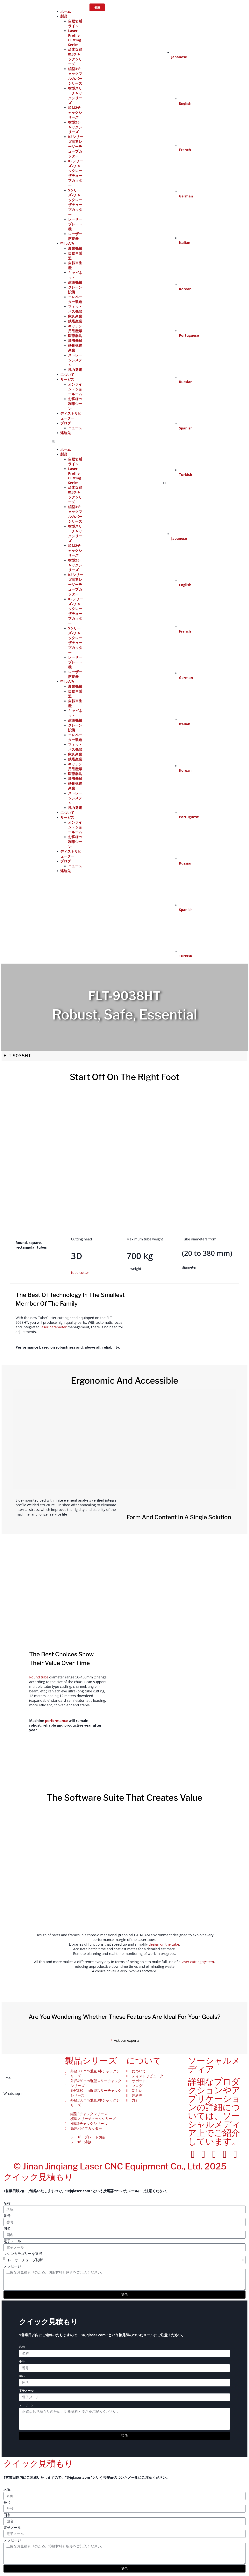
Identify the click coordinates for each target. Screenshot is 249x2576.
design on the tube (164, 1944)
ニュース (75, 428)
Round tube (38, 1677)
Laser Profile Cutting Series (74, 37)
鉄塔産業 (75, 321)
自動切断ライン (75, 23)
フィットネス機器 (75, 309)
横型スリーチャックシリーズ (75, 95)
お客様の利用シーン (75, 403)
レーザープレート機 (75, 224)
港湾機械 (75, 340)
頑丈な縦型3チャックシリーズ (75, 56)
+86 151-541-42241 (39, 2093)
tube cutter (80, 1272)
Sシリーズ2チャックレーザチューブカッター (75, 202)
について (67, 374)
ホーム (65, 11)
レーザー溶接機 (75, 236)
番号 (7, 2215)
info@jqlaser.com (28, 2078)
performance (56, 1720)
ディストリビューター (70, 416)
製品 (63, 16)
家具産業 (75, 316)
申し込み (67, 243)
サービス (67, 379)
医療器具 (75, 335)
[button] (68, 441)
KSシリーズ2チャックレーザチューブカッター (75, 173)
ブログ (65, 423)
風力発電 (75, 369)
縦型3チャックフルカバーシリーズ (75, 76)
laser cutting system (197, 1961)
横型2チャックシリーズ (75, 127)
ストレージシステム (75, 360)
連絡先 (65, 432)
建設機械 (75, 282)
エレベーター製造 (75, 299)
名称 (7, 2203)
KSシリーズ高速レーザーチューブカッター (75, 146)
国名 (7, 2228)
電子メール (12, 2241)
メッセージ (12, 2266)
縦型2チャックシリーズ (75, 112)
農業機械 (75, 248)
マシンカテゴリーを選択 (23, 2253)
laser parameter (53, 1327)
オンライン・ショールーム (75, 389)
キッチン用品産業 (75, 328)
